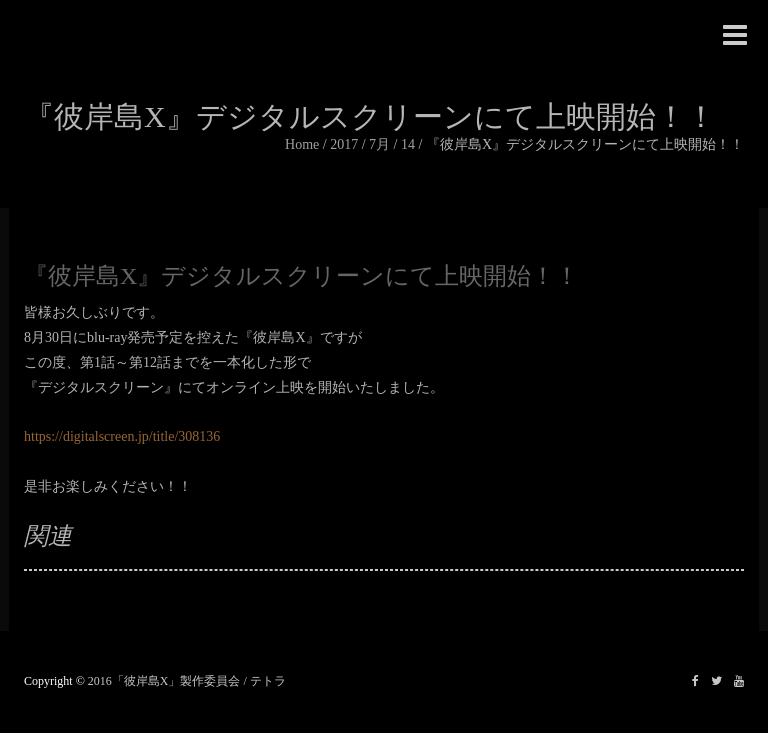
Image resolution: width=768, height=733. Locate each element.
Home (302, 144)
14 (408, 144)
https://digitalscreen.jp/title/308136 (122, 436)
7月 (379, 144)
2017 (344, 144)
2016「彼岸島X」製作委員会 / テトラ (187, 681)
